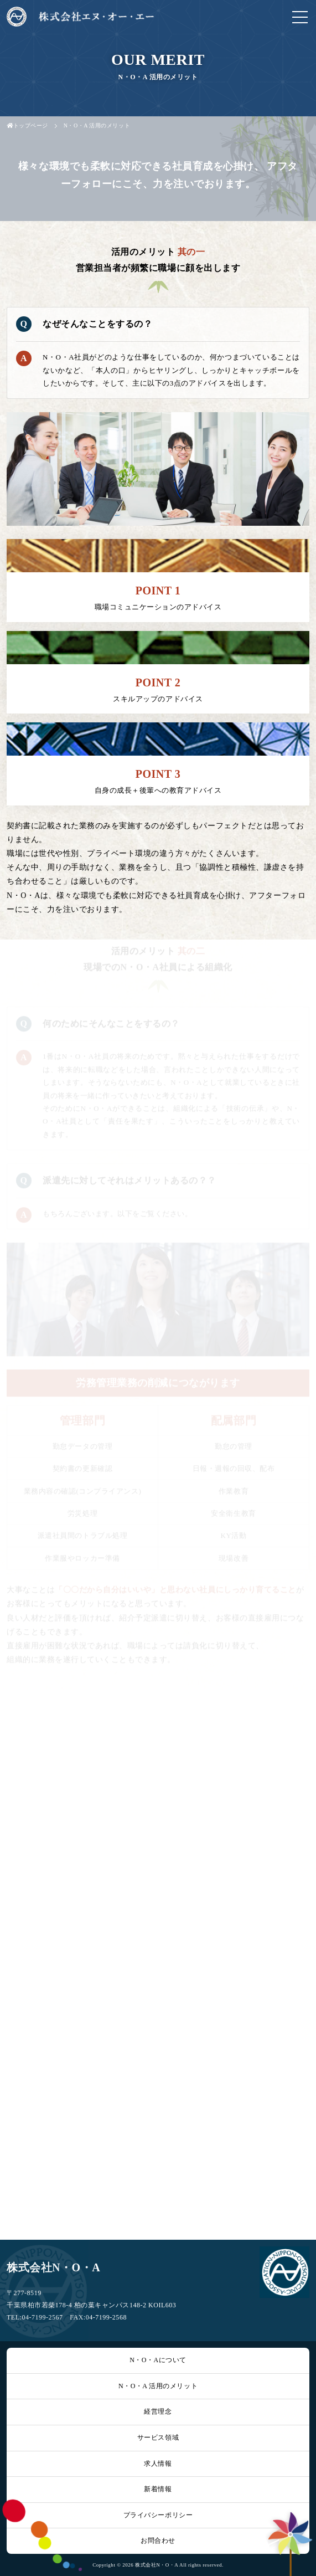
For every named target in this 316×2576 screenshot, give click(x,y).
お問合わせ (158, 2540)
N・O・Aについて (158, 2360)
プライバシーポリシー (158, 2515)
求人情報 (158, 2463)
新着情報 (158, 2489)
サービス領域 (158, 2437)
